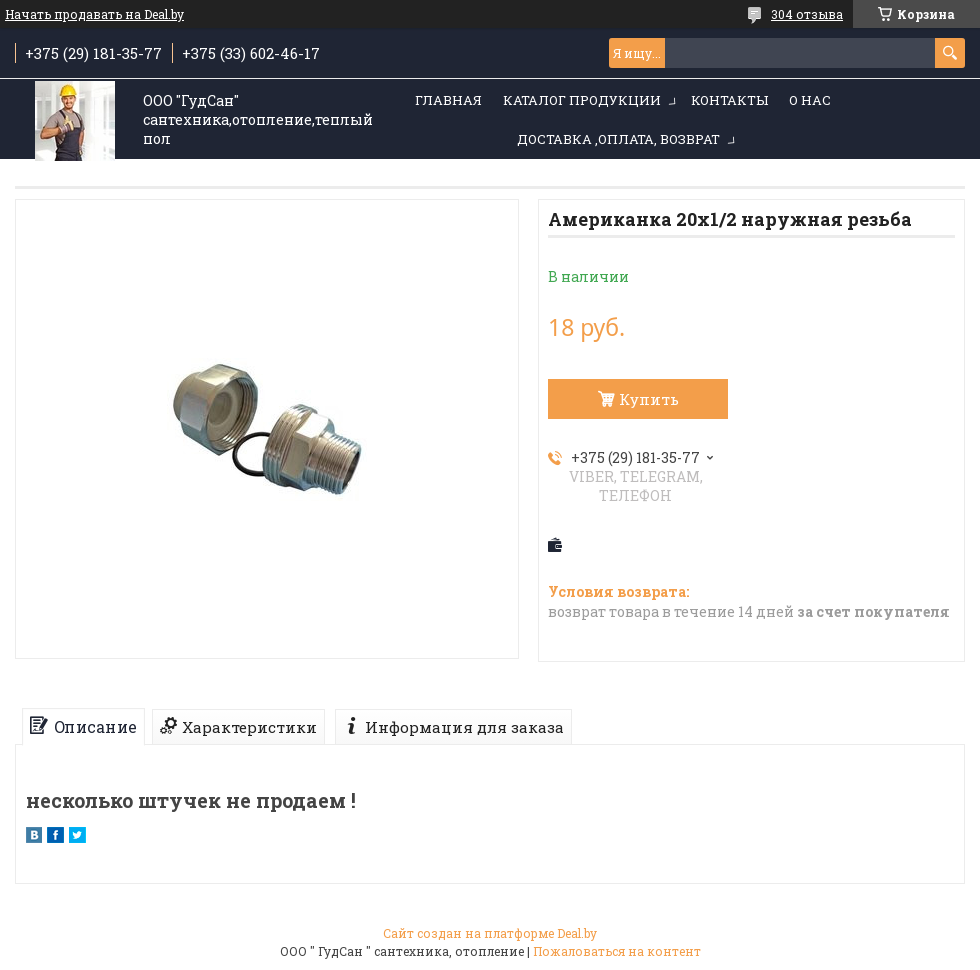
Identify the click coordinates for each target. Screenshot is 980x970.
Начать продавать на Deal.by (94, 14)
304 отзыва (807, 14)
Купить (649, 399)
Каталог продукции (582, 100)
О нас (810, 100)
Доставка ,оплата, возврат (618, 139)
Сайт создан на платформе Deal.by (490, 933)
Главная (448, 100)
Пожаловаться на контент (617, 951)
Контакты (729, 100)
